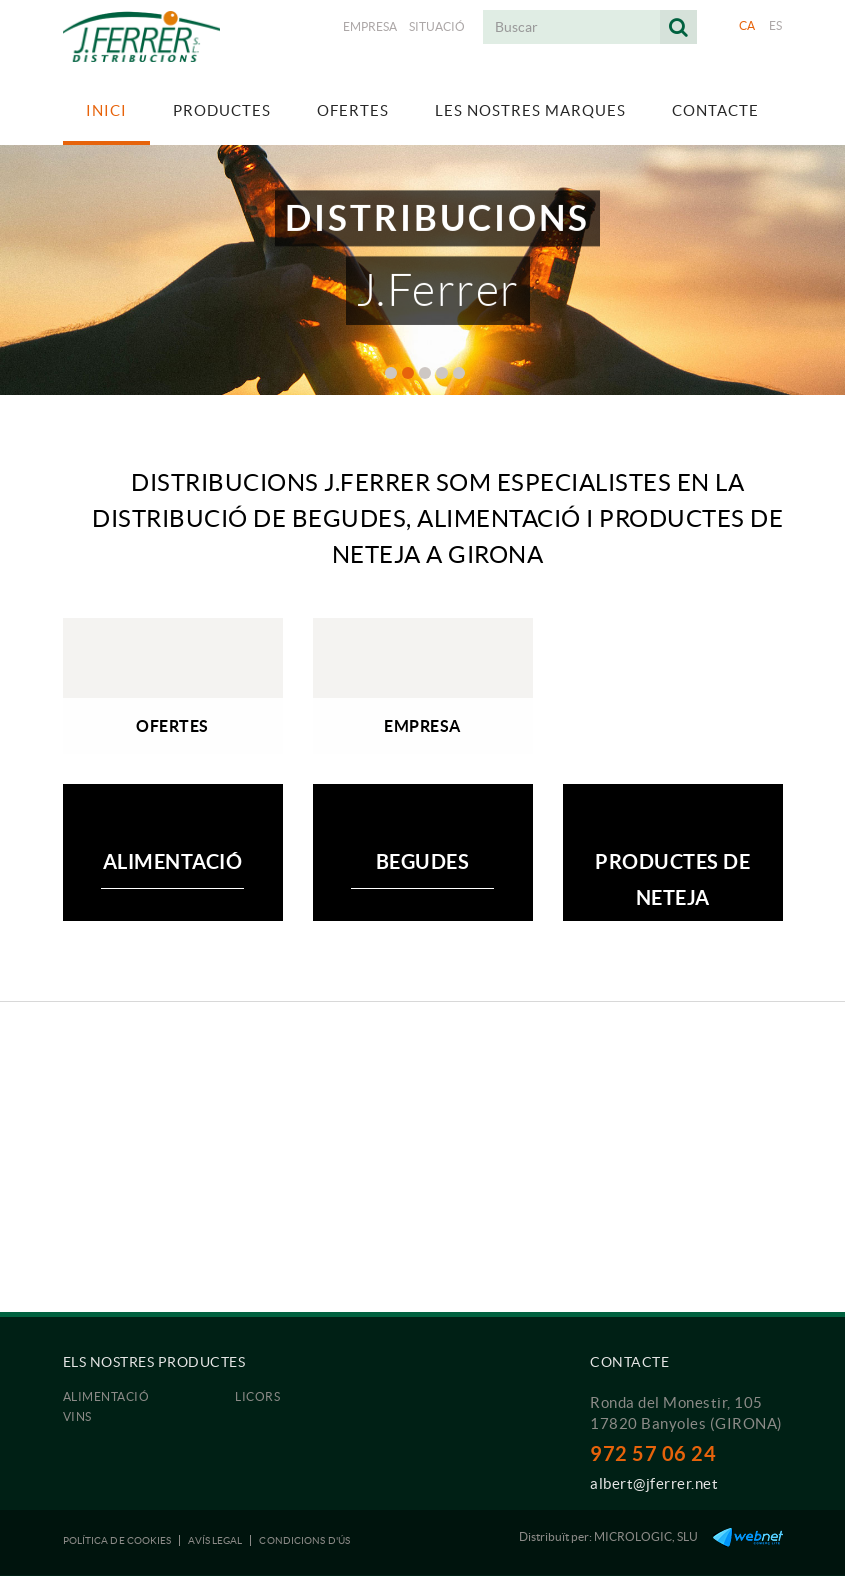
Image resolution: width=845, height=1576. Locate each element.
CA (747, 25)
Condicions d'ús (304, 1540)
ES (776, 25)
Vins (77, 1416)
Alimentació (106, 1396)
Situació (437, 26)
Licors (257, 1396)
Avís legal (215, 1540)
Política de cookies (117, 1540)
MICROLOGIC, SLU (646, 1536)
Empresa (370, 26)
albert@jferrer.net (654, 1483)
